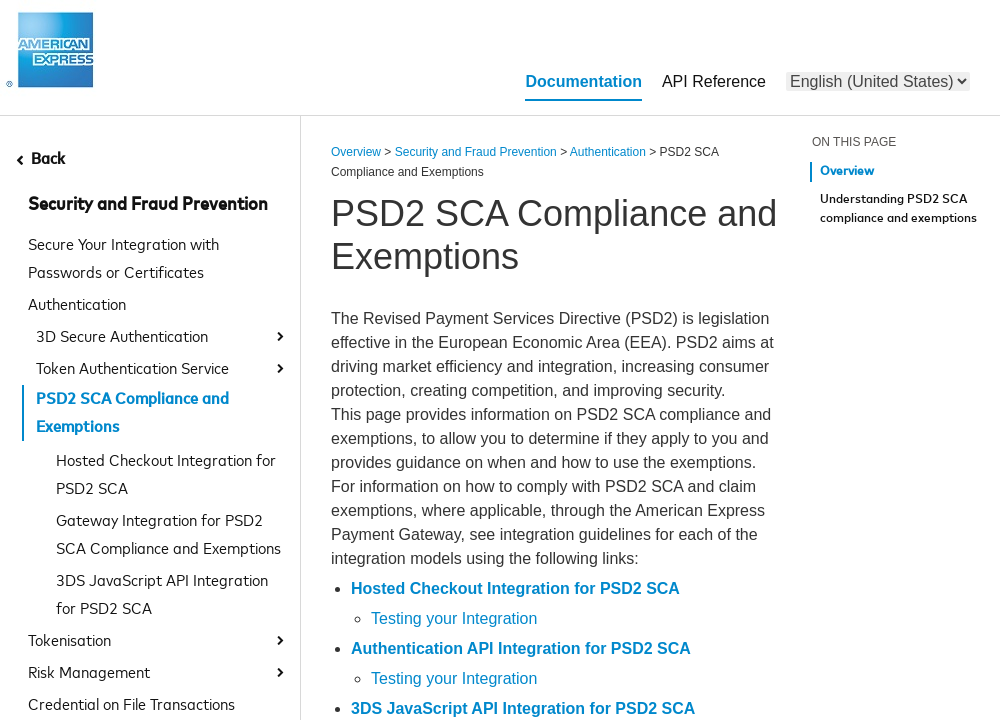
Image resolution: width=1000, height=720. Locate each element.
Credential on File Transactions (131, 703)
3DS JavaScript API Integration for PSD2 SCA (162, 593)
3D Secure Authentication (122, 335)
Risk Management (89, 671)
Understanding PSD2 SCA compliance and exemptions (898, 209)
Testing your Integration (454, 618)
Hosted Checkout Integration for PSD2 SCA (166, 473)
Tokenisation (69, 639)
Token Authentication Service (132, 367)
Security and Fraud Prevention (148, 205)
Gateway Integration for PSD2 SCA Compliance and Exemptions (168, 533)
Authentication (77, 303)
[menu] (878, 81)
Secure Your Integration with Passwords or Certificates (123, 257)
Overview (356, 152)
